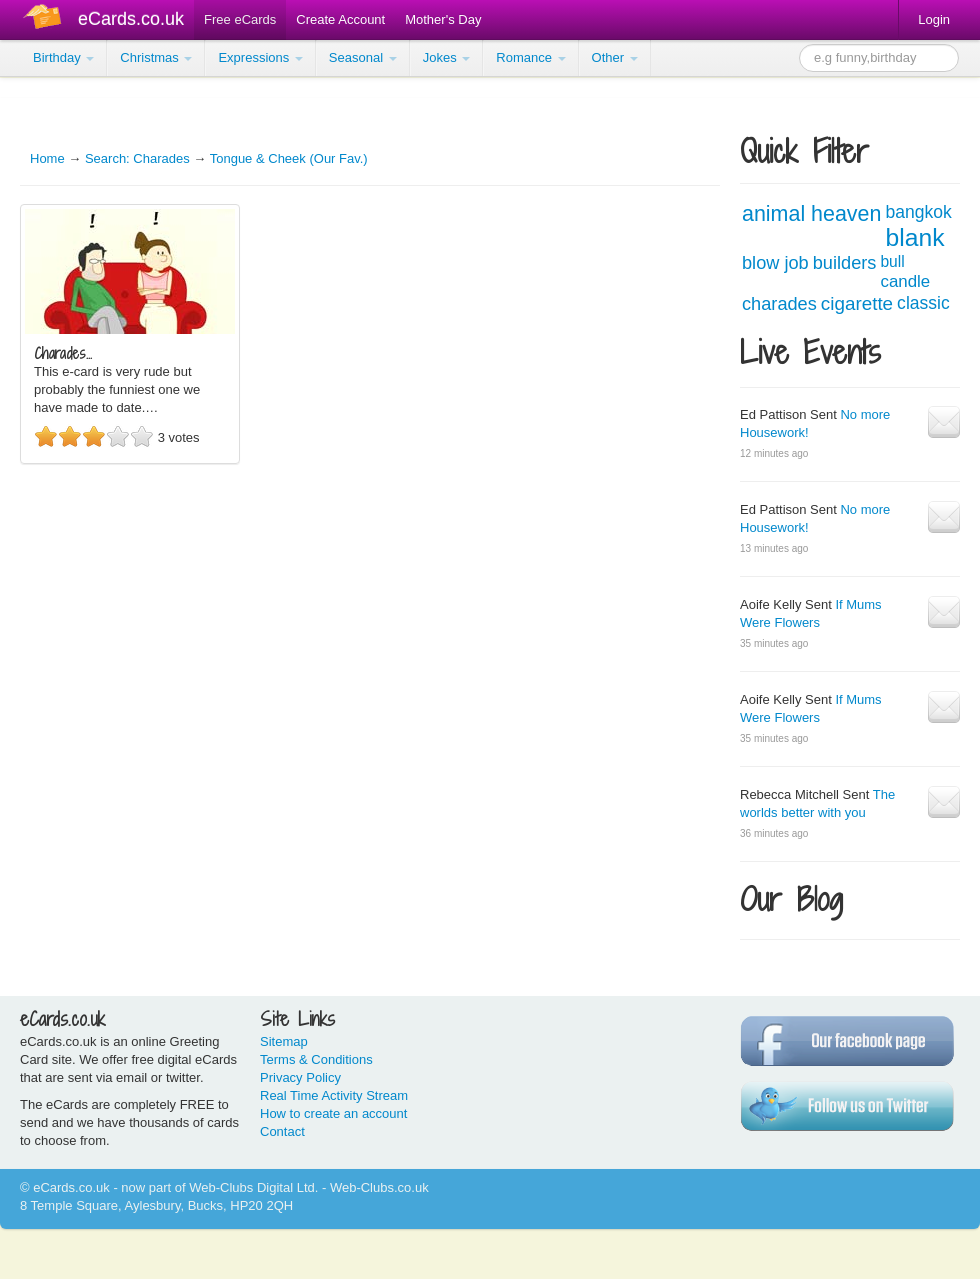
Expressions (260, 57)
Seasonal (363, 57)
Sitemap (284, 1041)
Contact (282, 1131)
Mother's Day (443, 19)
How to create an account (333, 1113)
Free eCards (240, 19)
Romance (530, 57)
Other (615, 57)
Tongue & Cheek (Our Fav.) (289, 158)
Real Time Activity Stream (334, 1095)
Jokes (447, 57)
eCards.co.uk (131, 19)
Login (934, 19)
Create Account (340, 19)
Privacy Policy (300, 1077)
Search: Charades (137, 158)
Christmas (156, 57)
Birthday (63, 57)
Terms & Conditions (316, 1059)
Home (47, 158)
